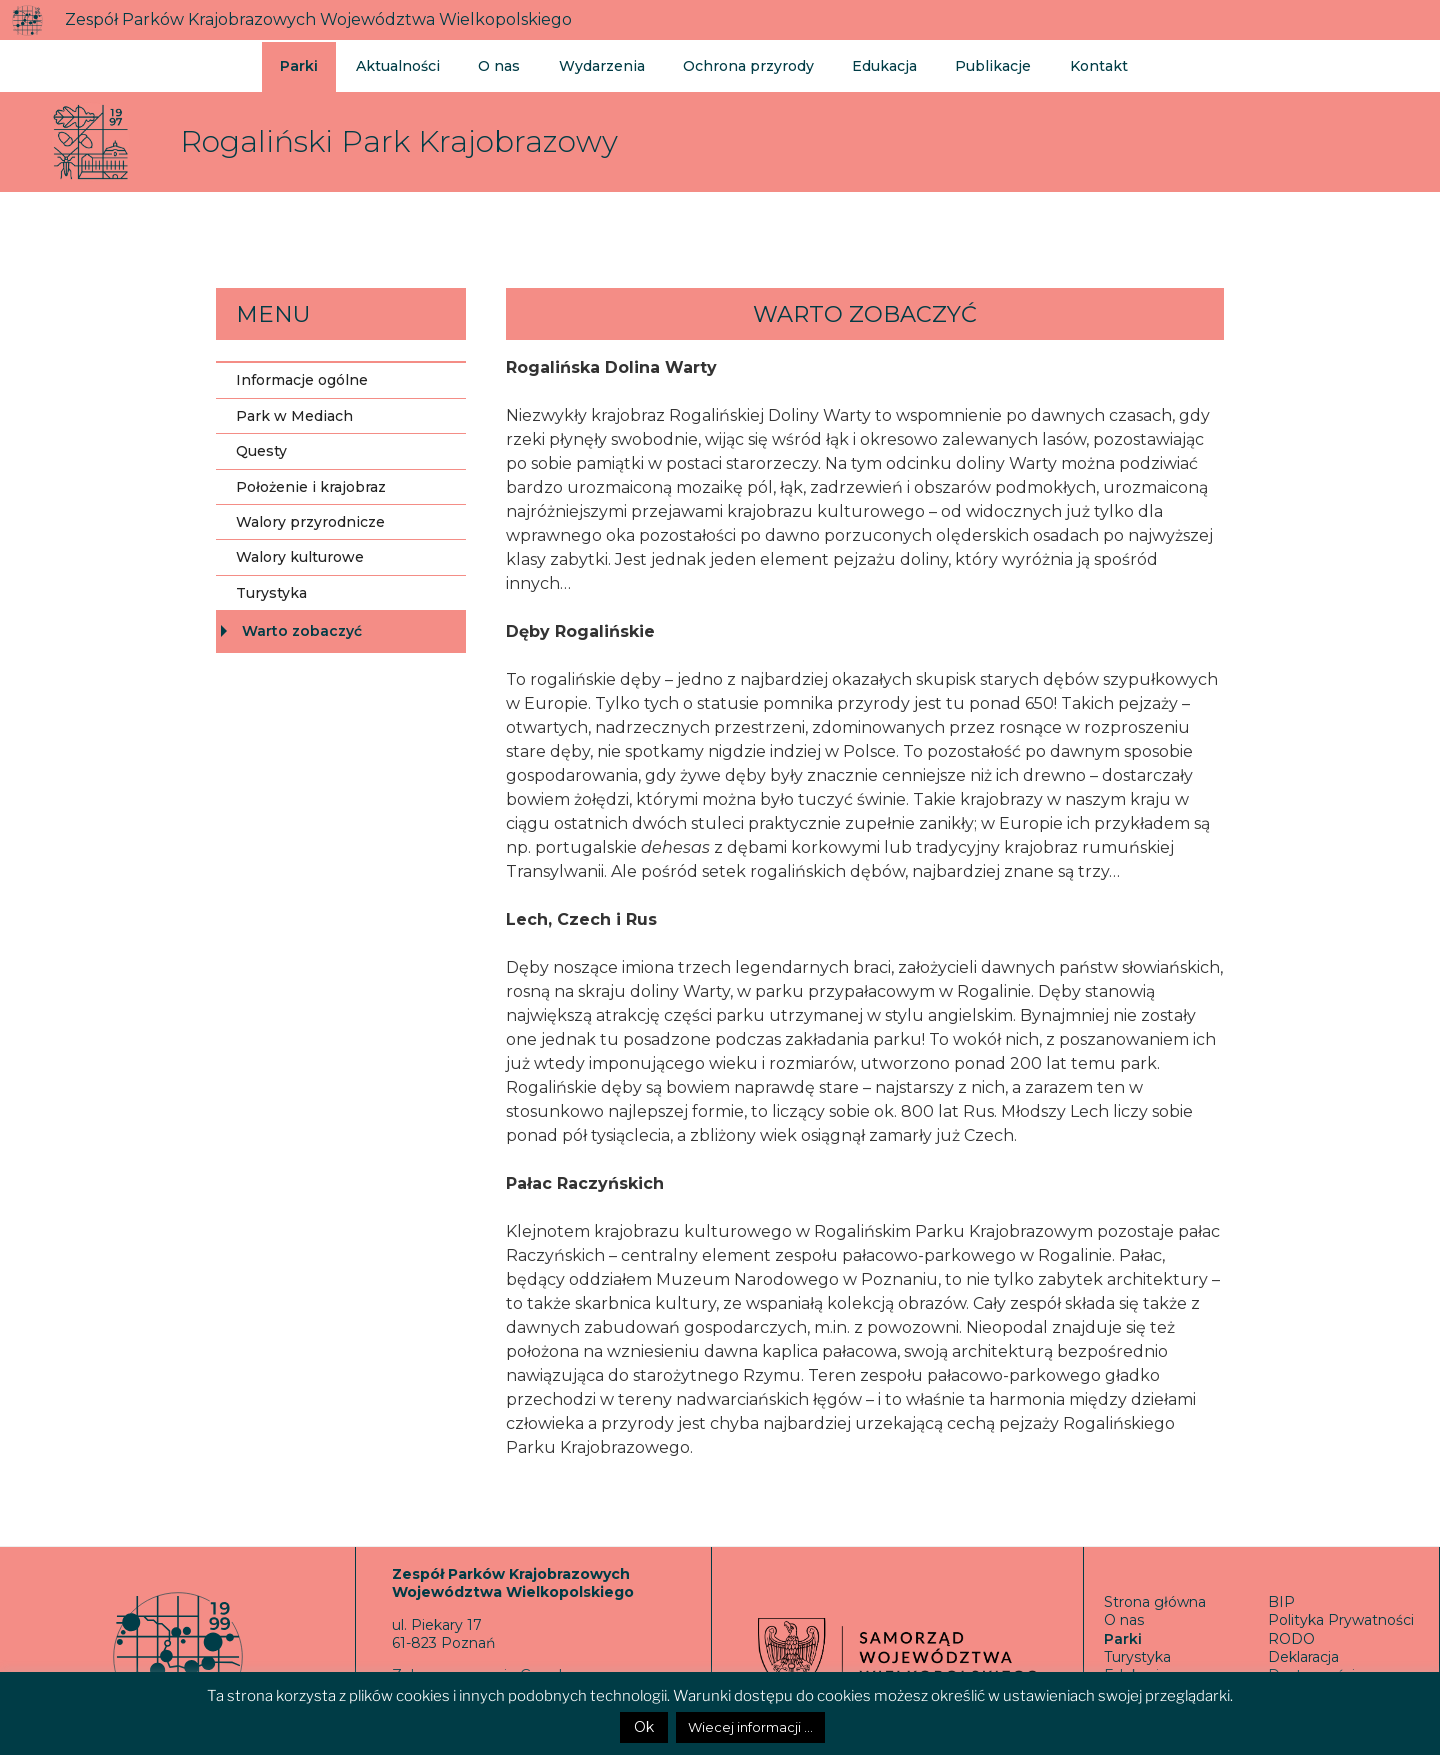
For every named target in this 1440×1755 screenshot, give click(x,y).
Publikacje (972, 64)
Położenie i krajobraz (311, 487)
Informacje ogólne (302, 380)
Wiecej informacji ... (750, 1727)
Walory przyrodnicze (310, 522)
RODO (1291, 1639)
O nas (494, 64)
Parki (299, 64)
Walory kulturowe (300, 557)
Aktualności (396, 64)
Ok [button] (644, 1727)
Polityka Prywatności (1341, 1620)
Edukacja (867, 64)
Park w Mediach (294, 416)
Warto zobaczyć (302, 631)
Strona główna (1155, 1602)
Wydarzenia (593, 64)
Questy (261, 451)
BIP (1281, 1602)
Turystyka (271, 593)
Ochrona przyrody (735, 64)
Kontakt (1074, 64)
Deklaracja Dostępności (1311, 1666)
